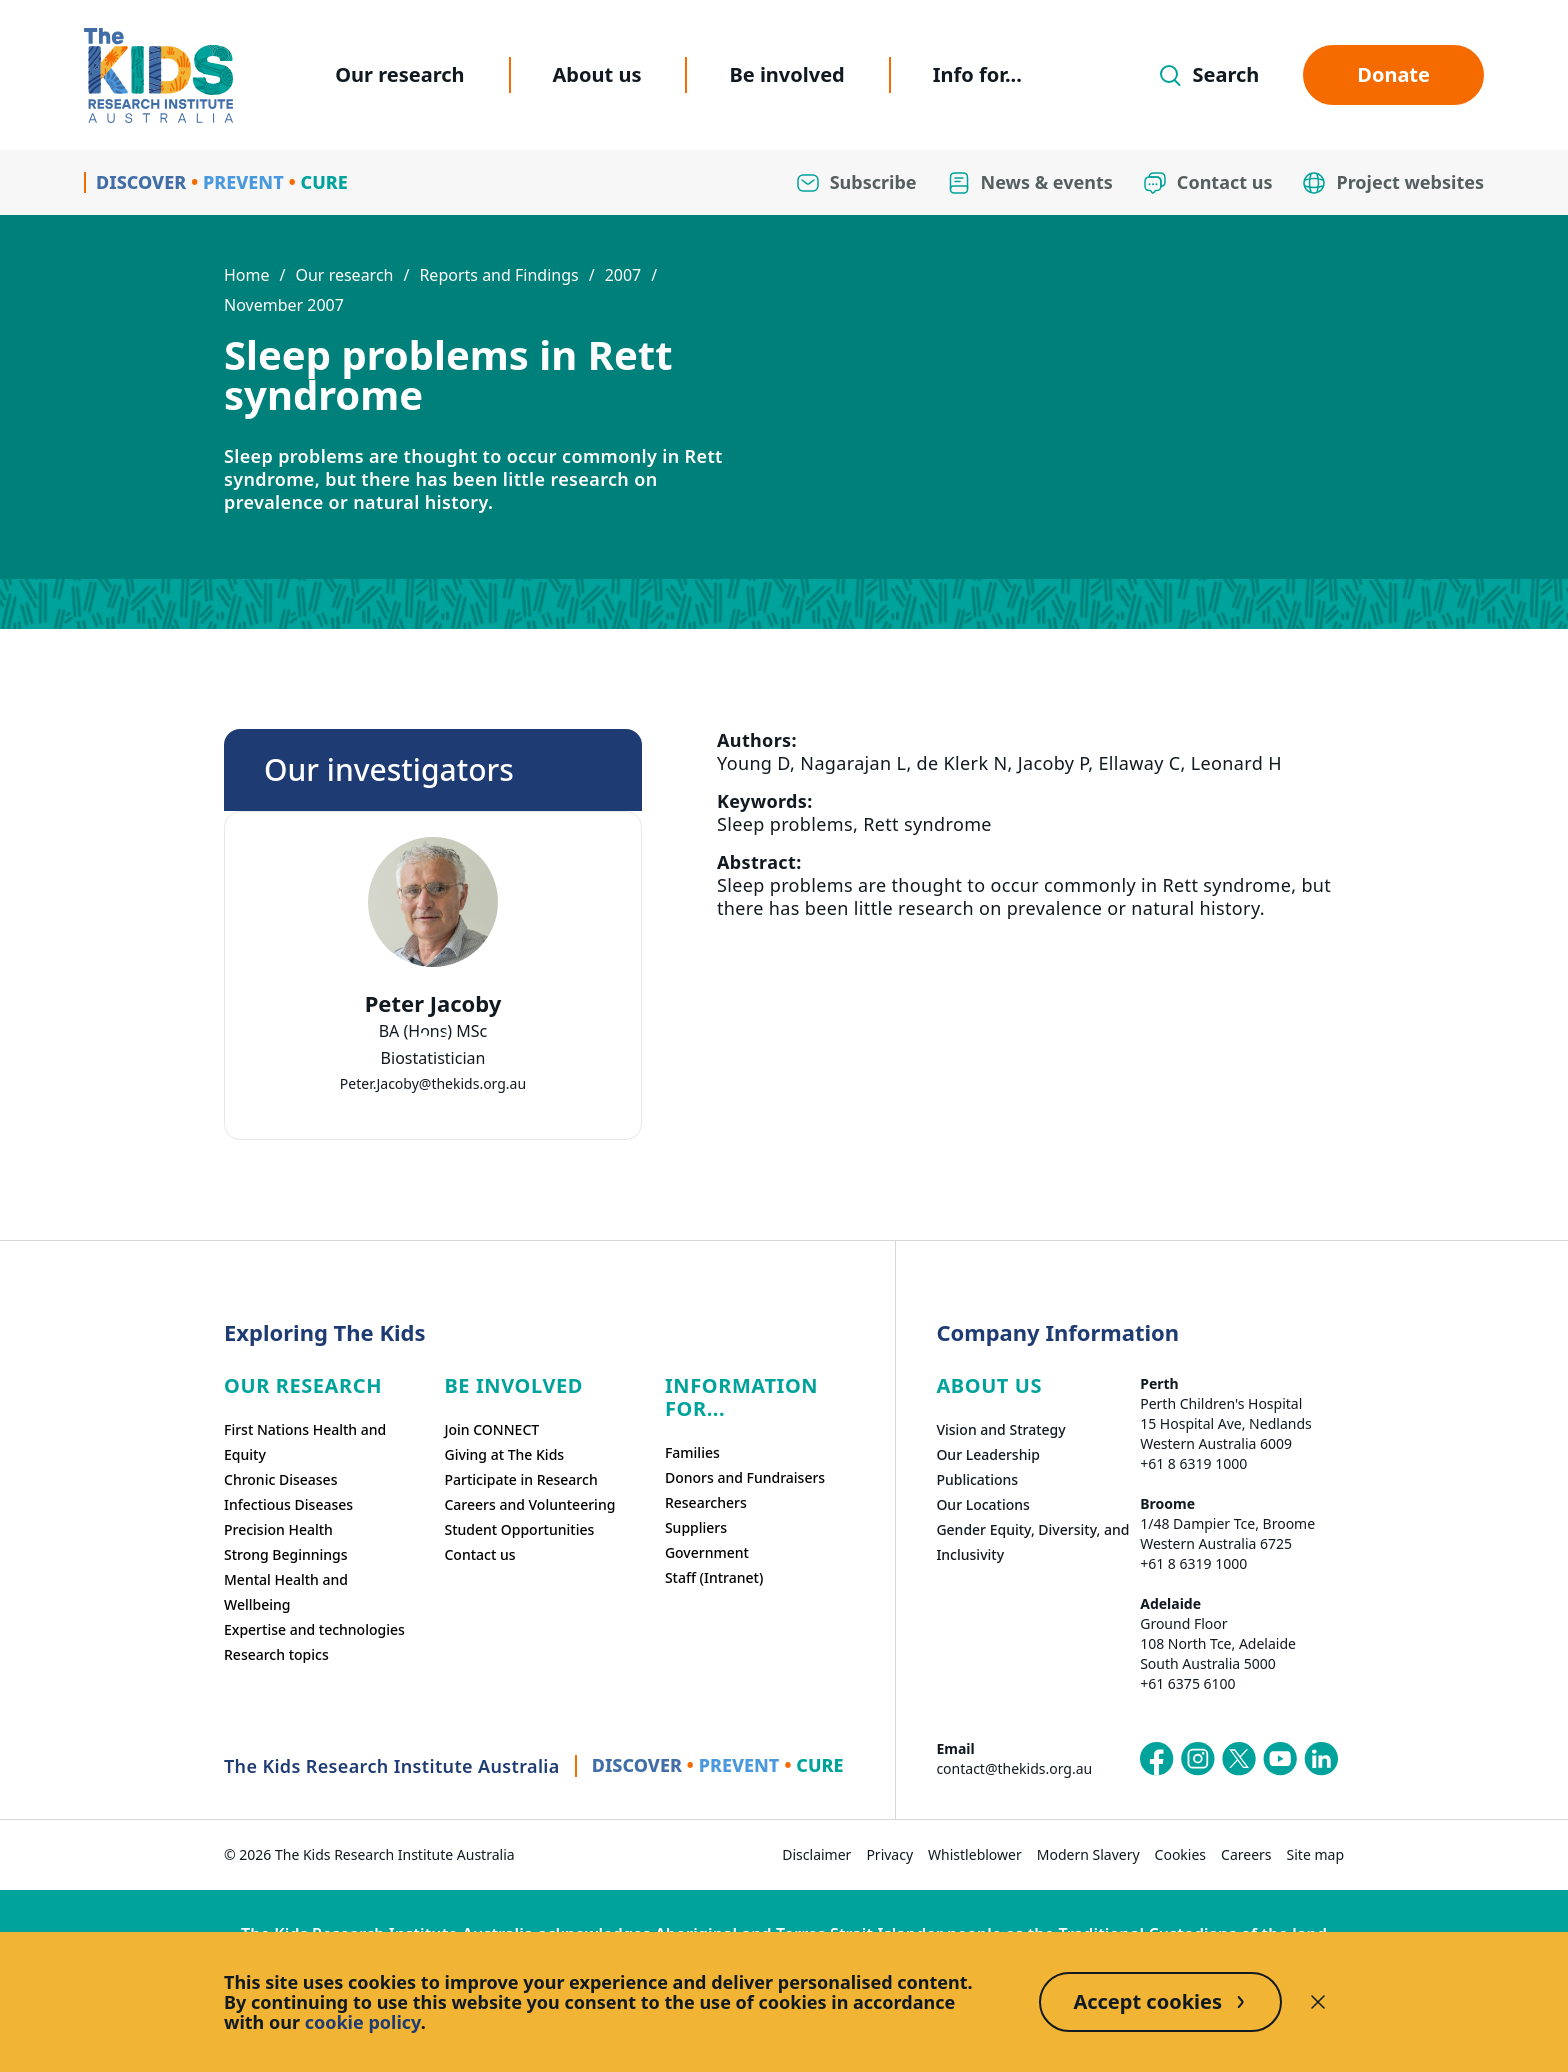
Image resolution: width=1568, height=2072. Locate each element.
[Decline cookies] (1318, 2002)
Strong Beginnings (286, 1554)
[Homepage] (158, 75)
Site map (1315, 1854)
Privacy (889, 1854)
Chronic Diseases (280, 1479)
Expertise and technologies (314, 1629)
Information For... (741, 1397)
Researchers (706, 1502)
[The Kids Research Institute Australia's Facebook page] (1157, 1759)
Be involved (786, 74)
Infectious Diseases (288, 1504)
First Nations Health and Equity (305, 1442)
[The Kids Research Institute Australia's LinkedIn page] (1321, 1759)
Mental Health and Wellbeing (286, 1592)
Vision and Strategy (1000, 1429)
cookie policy (363, 2022)
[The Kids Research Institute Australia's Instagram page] (1198, 1759)
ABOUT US (989, 1385)
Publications (977, 1479)
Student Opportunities (519, 1529)
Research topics (276, 1654)
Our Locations (983, 1504)
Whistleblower (975, 1854)
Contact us (479, 1554)
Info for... (977, 74)
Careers (1246, 1854)
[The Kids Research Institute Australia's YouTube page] (1280, 1759)
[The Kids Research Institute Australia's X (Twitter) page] (1239, 1759)
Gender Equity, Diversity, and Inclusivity (1032, 1542)
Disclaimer (816, 1854)
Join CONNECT (491, 1429)
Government (707, 1552)
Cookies (1180, 1854)
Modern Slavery (1088, 1854)
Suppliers (696, 1527)
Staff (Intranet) (714, 1577)
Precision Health (278, 1529)
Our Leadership (988, 1454)
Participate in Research (520, 1479)
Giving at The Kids (504, 1454)
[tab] (423, 1038)
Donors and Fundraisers (745, 1477)
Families (692, 1452)
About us (597, 74)
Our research (399, 74)
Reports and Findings (498, 275)
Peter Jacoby (433, 1003)
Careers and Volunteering (529, 1504)
